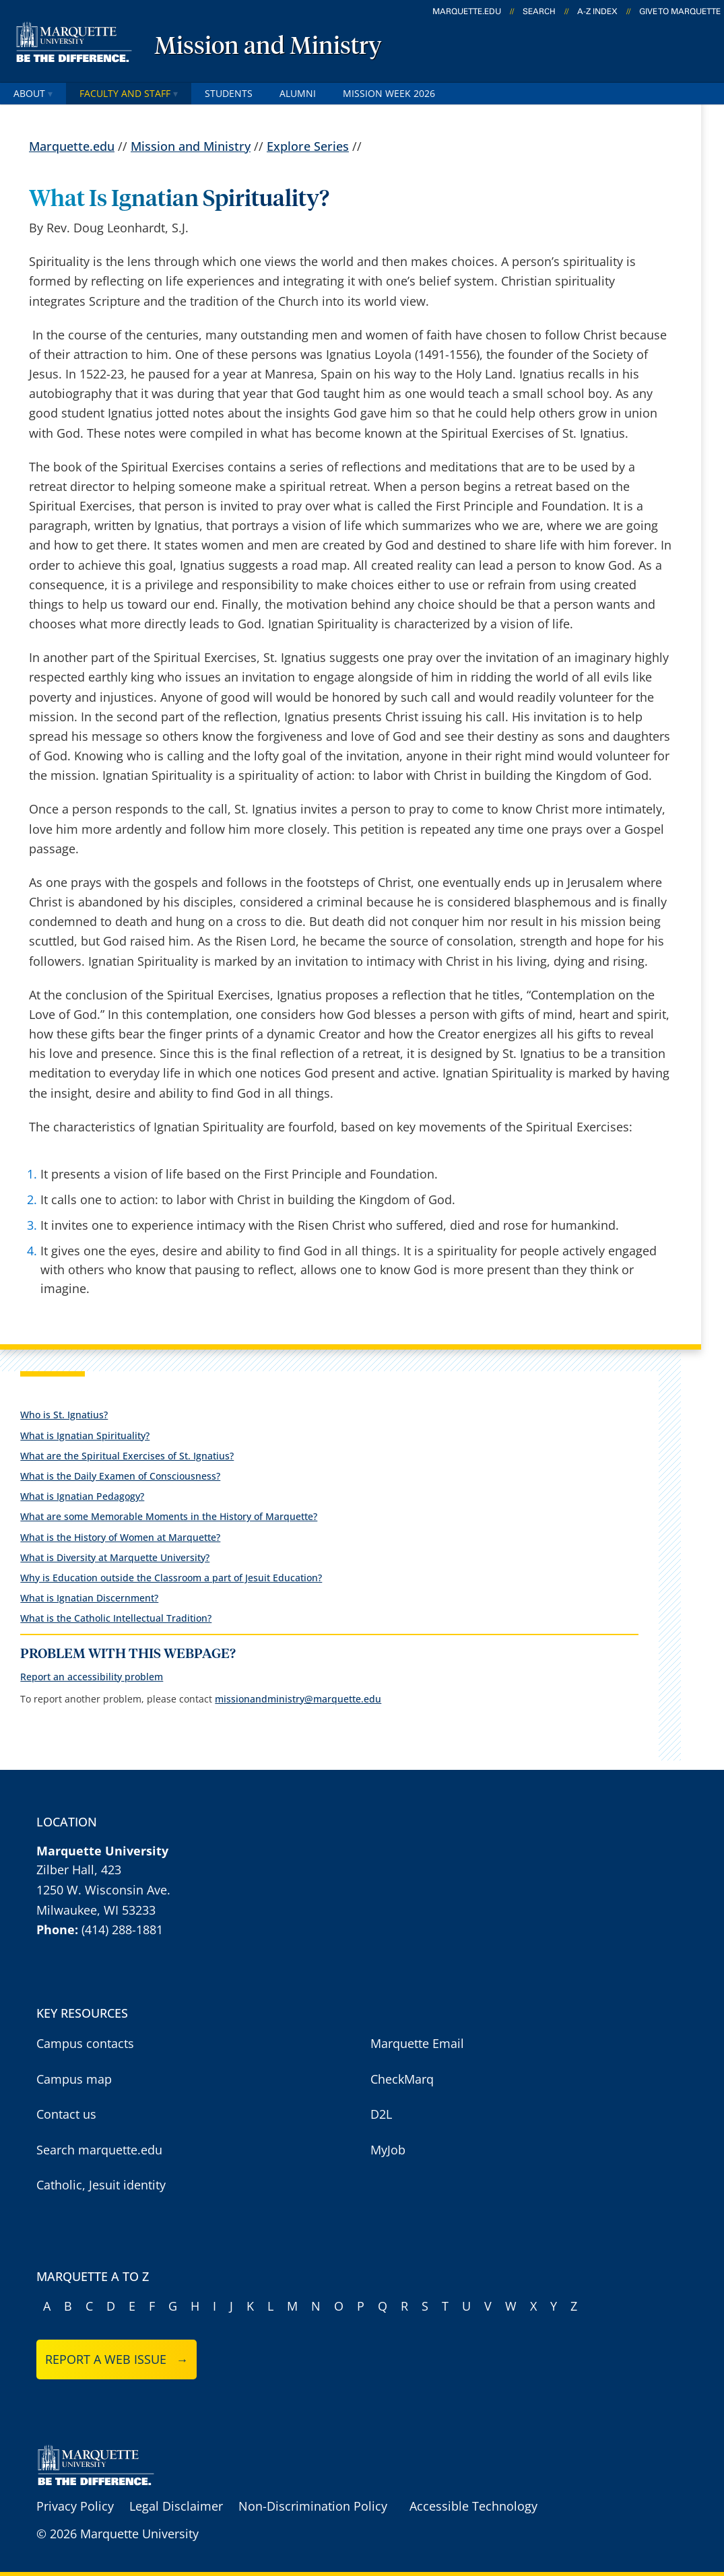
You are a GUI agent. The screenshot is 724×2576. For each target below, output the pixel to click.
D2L (381, 2114)
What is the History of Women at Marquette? (120, 1537)
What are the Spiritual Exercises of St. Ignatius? (127, 1455)
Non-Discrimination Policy (312, 2506)
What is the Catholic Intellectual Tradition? (115, 1618)
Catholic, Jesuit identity (101, 2185)
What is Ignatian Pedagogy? (82, 1496)
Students (229, 93)
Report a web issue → (117, 2359)
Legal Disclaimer (176, 2506)
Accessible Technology (473, 2506)
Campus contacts (85, 2043)
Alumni (297, 93)
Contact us (66, 2114)
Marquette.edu (71, 147)
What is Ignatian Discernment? (89, 1597)
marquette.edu (466, 11)
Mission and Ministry (268, 47)
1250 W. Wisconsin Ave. (103, 1890)
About (33, 93)
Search (539, 11)
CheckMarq (402, 2079)
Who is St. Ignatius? (64, 1414)
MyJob (387, 2150)
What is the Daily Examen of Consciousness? (120, 1475)
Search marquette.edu (99, 2150)
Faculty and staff (128, 93)
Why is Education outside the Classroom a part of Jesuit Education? (171, 1577)
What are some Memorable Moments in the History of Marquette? (168, 1516)
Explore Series (308, 147)
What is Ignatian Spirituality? (85, 1435)
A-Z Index (597, 11)
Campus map (74, 2079)
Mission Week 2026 (389, 93)
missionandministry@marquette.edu (298, 1698)
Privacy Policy (75, 2506)
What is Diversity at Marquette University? (114, 1557)
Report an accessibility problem (91, 1676)
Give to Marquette (680, 11)
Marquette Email (417, 2043)
